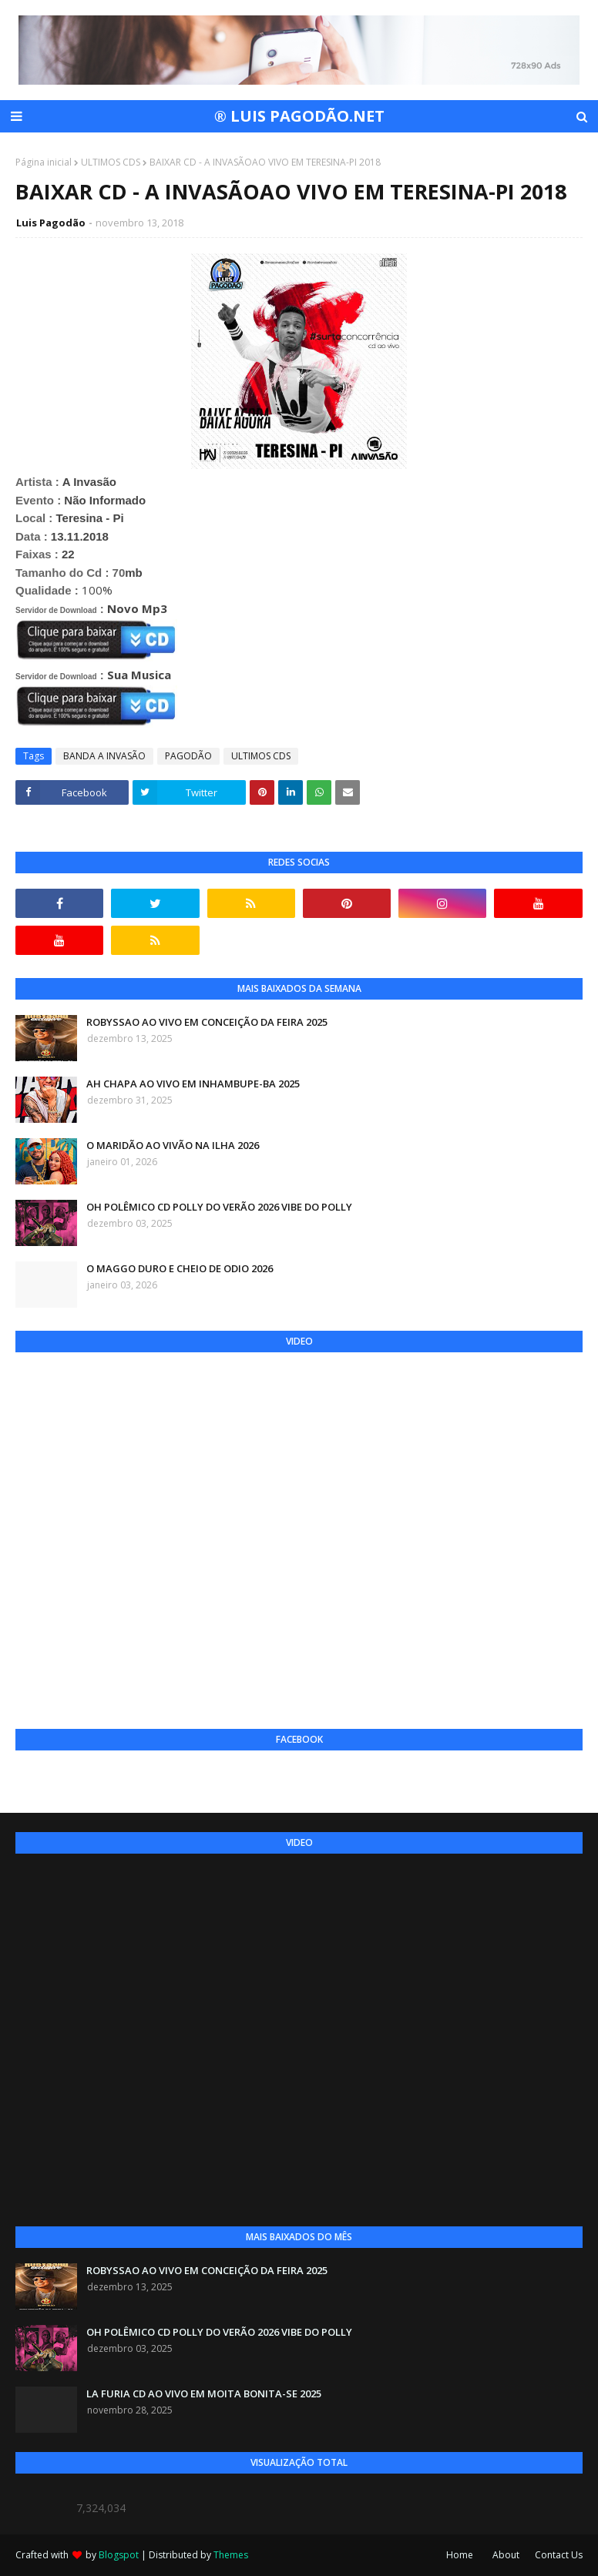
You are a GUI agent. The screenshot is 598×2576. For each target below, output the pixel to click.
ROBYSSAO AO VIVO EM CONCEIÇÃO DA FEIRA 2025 (207, 1022)
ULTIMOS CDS (110, 162)
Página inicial (43, 162)
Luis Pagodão (51, 222)
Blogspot (119, 2554)
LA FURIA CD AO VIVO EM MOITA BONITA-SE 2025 (203, 2393)
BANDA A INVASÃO (104, 755)
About (505, 2554)
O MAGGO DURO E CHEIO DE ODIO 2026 (179, 1268)
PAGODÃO (188, 755)
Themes (230, 2554)
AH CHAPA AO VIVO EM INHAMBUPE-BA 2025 (193, 1083)
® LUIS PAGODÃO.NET (299, 116)
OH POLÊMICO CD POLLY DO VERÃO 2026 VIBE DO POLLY (219, 1207)
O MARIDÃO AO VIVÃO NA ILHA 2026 (172, 1145)
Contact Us (559, 2554)
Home (459, 2554)
